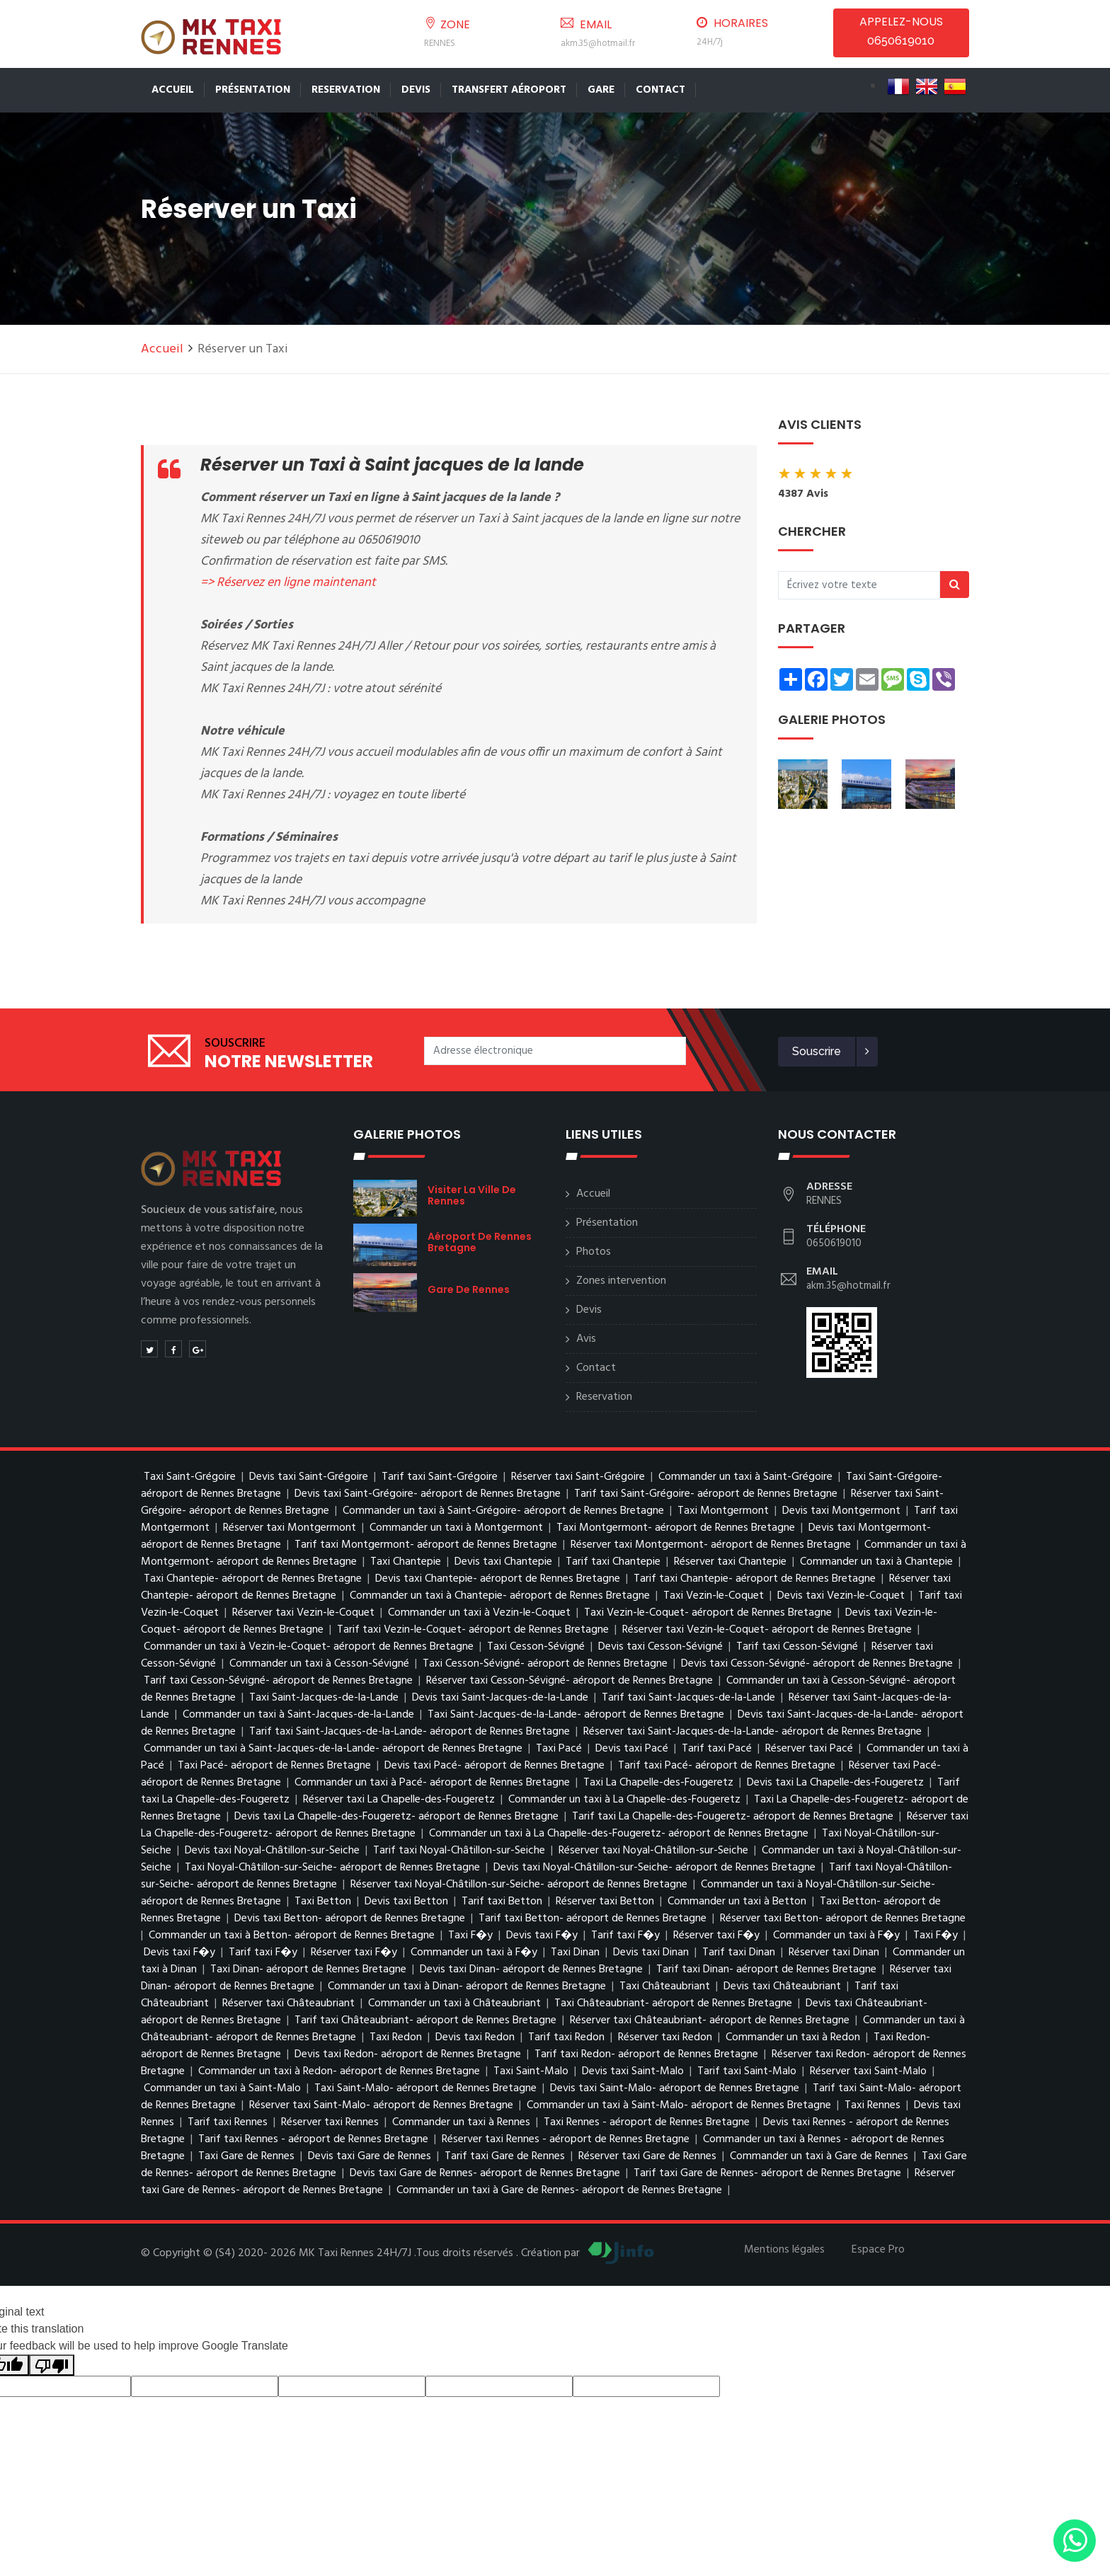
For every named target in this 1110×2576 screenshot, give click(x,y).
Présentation (252, 89)
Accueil (172, 89)
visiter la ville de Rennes (472, 1195)
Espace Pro (878, 2250)
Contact (660, 89)
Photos (593, 1252)
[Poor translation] (51, 2365)
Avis (586, 1339)
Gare (601, 89)
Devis (415, 89)
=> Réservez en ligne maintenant (288, 583)
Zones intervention (621, 1281)
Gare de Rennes (469, 1289)
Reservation (345, 89)
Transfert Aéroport (509, 89)
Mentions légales (784, 2250)
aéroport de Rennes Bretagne (480, 1242)
